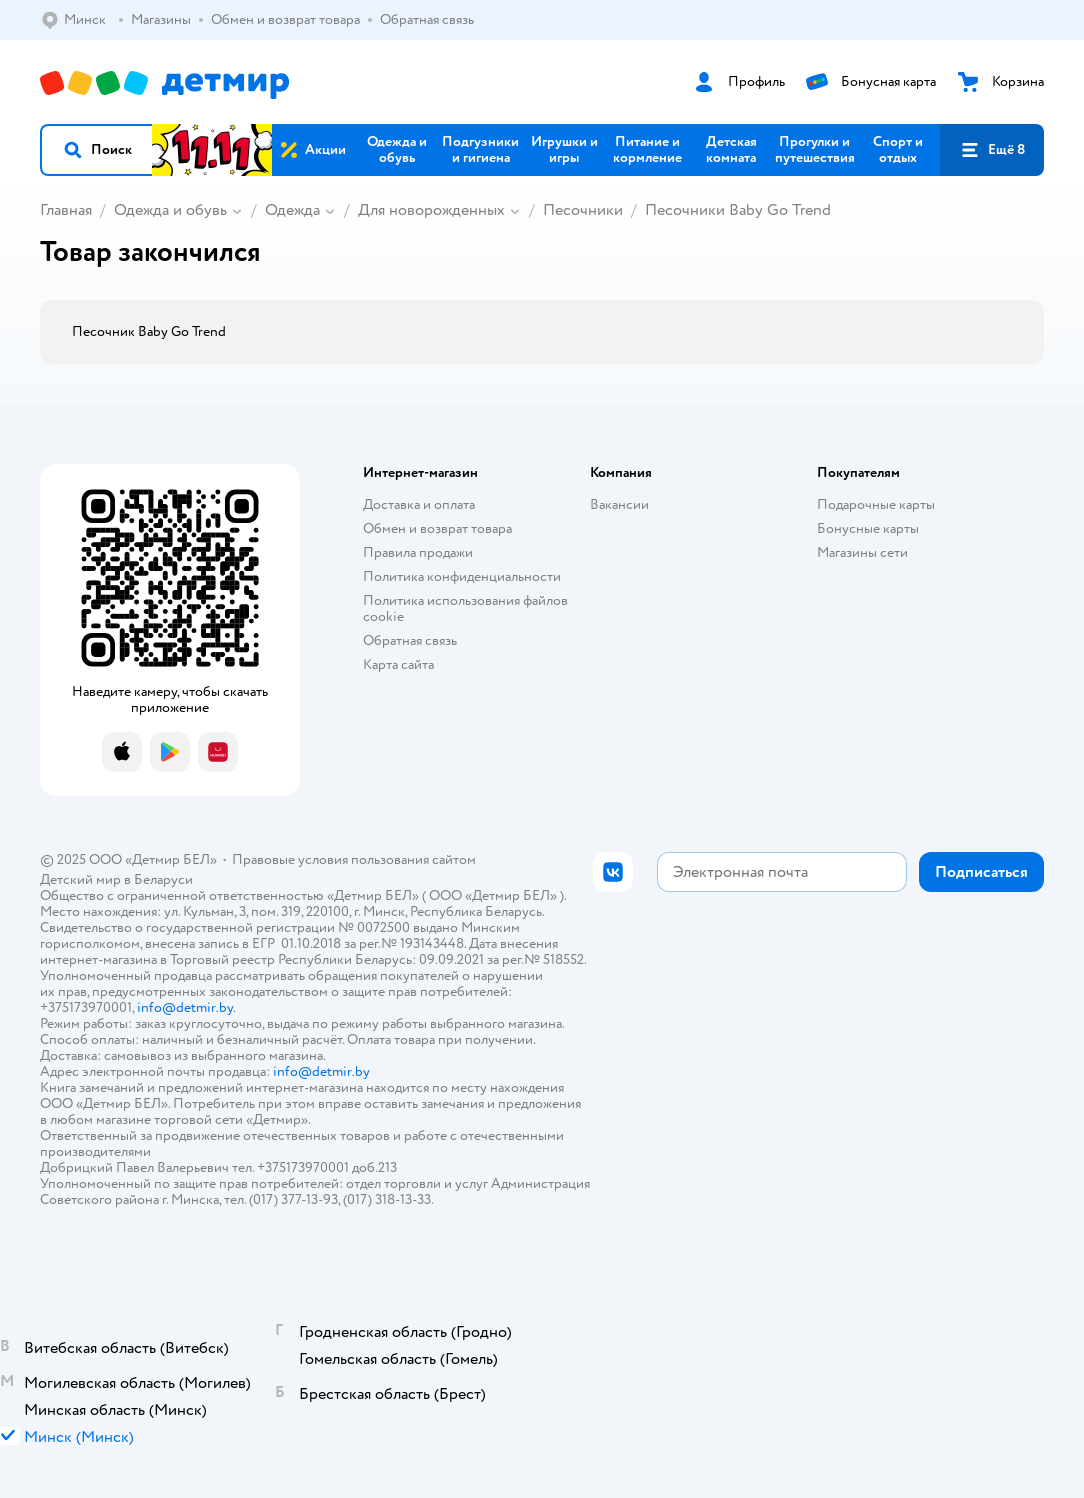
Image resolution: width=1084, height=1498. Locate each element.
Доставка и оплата (419, 504)
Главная (66, 210)
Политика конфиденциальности (462, 576)
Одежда (292, 210)
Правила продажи (418, 552)
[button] (97, 150)
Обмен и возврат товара (437, 528)
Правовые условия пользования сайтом (354, 859)
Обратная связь (410, 640)
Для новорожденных (431, 210)
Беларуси (163, 879)
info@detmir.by (185, 1007)
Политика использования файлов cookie (465, 608)
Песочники (583, 210)
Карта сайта (398, 664)
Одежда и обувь (170, 210)
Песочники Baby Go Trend (738, 210)
